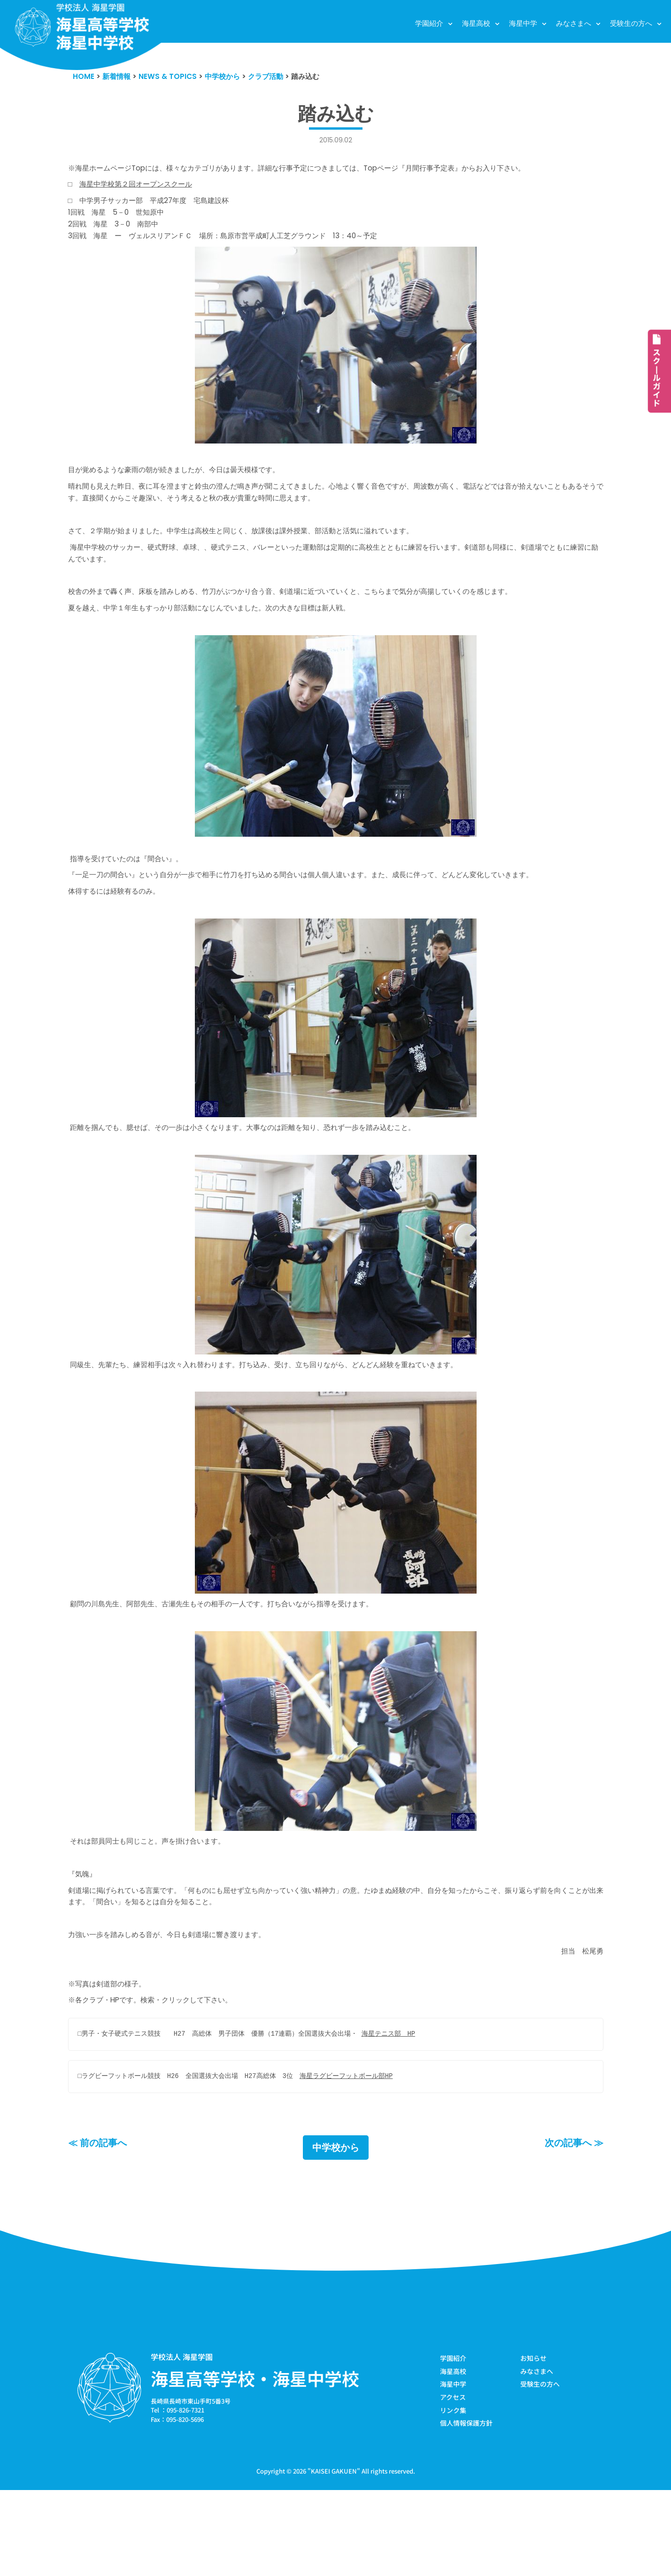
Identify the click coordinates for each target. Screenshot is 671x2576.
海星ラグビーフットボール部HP (366, 2157)
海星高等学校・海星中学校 (255, 2460)
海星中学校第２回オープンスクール (144, 189)
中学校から (335, 2229)
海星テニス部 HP (411, 2113)
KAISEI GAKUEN (334, 2556)
